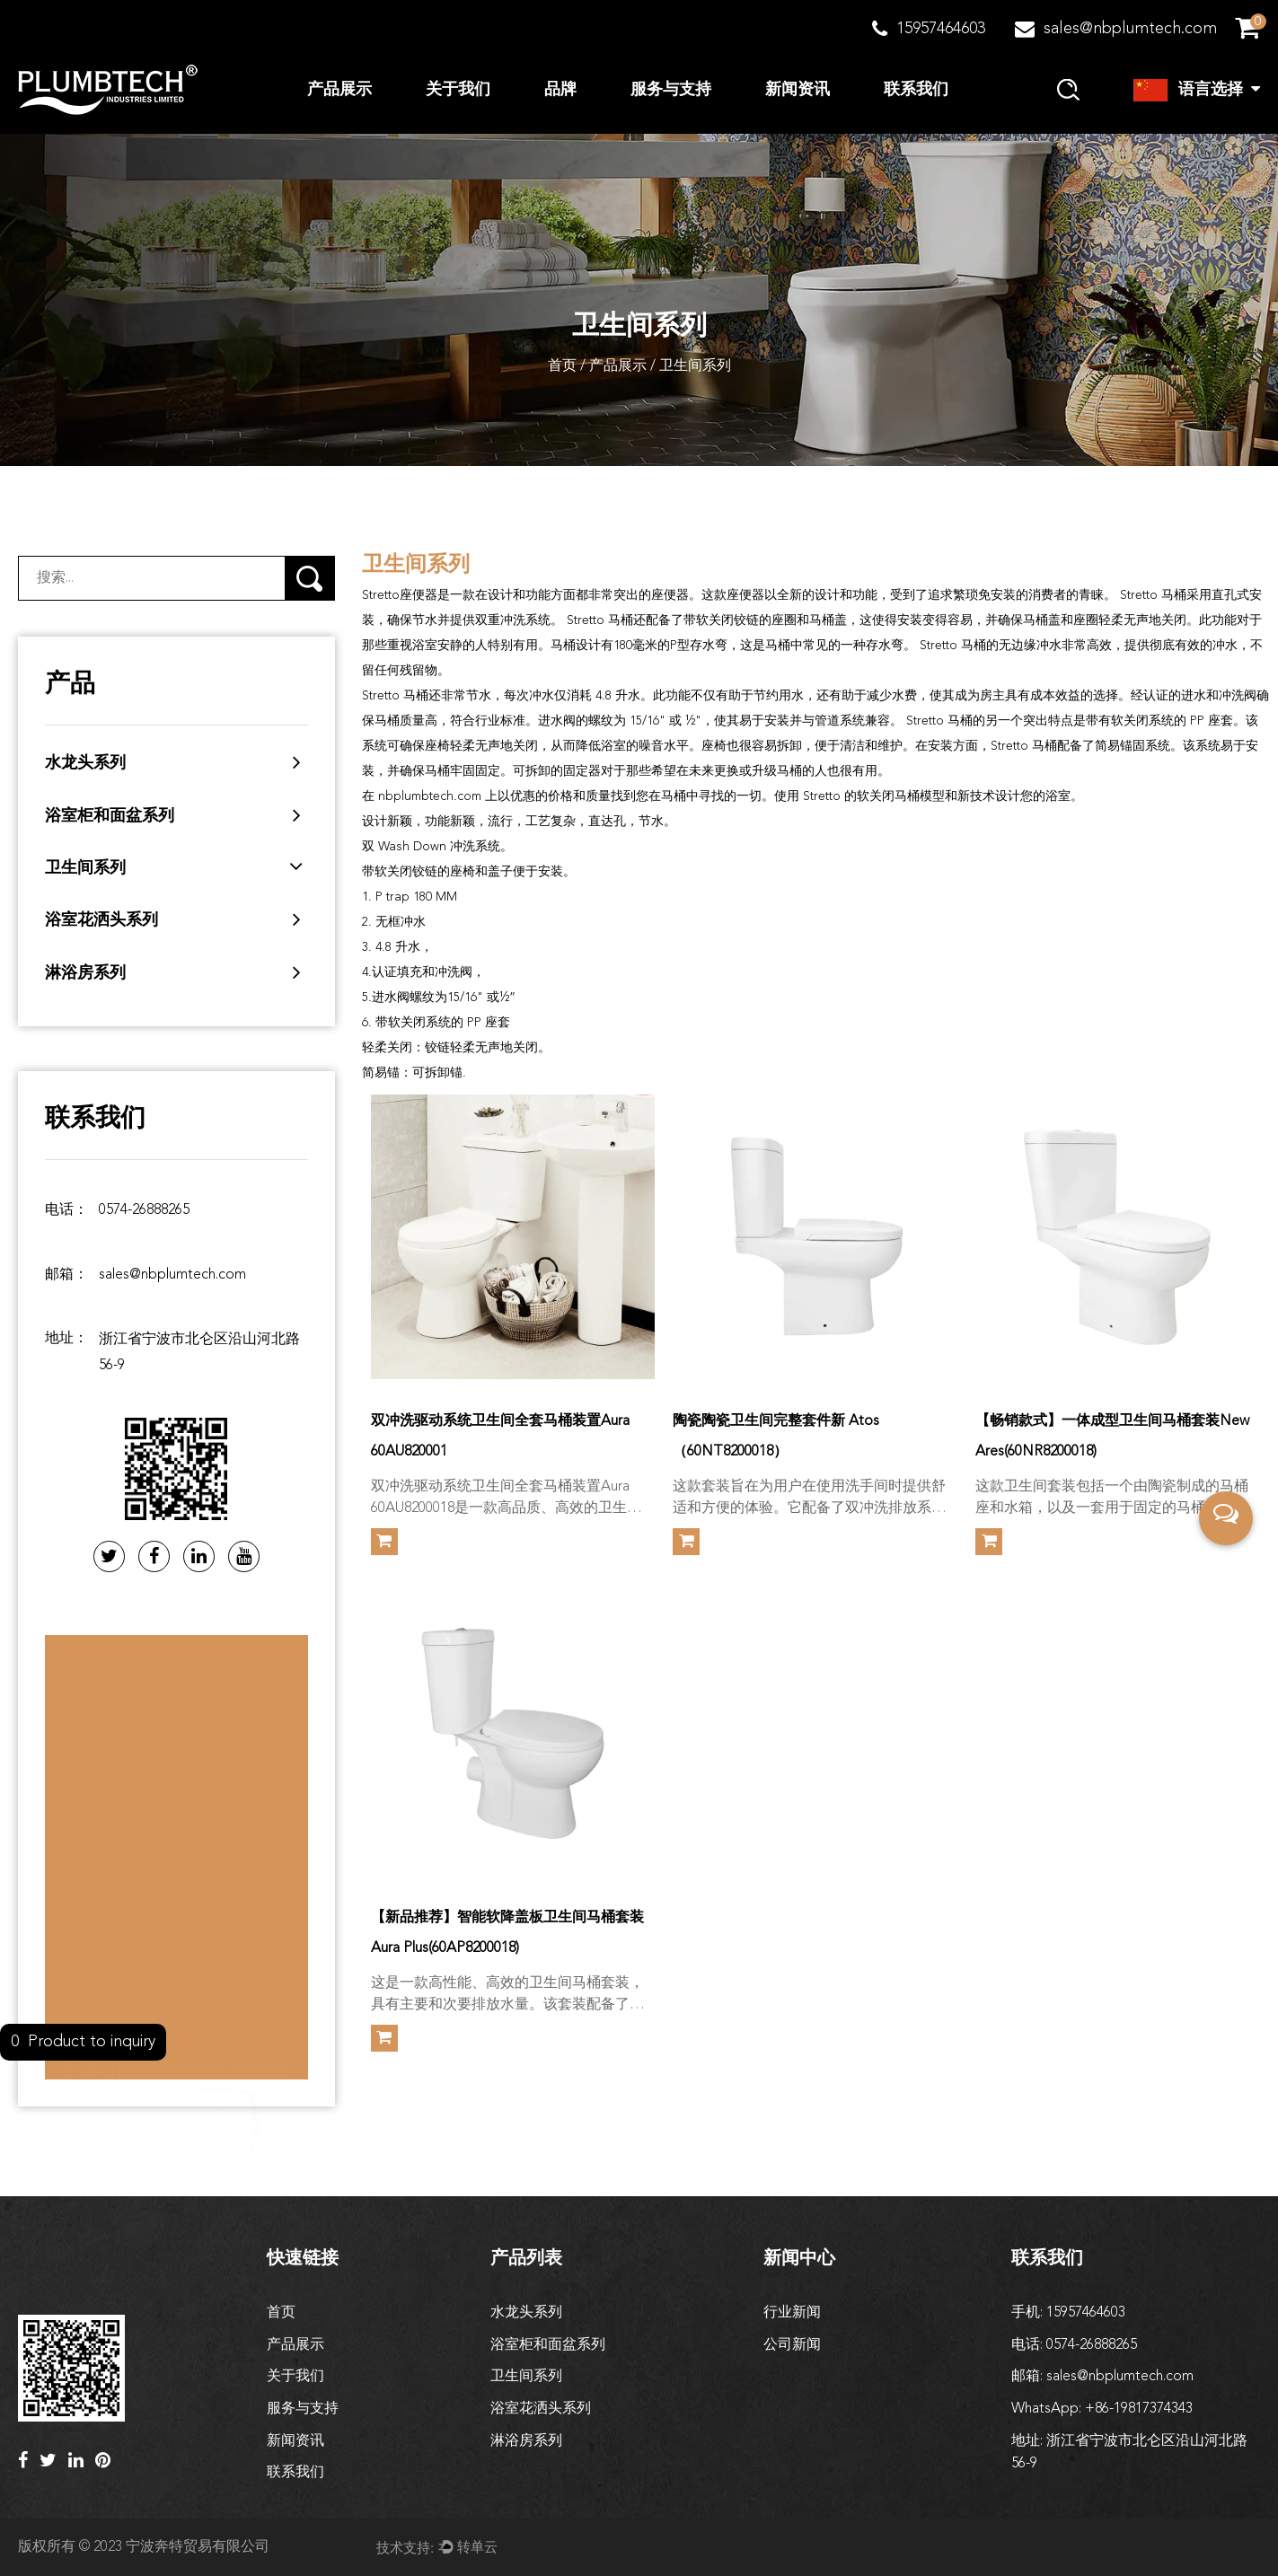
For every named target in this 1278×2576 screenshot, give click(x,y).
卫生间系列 (85, 868)
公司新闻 (792, 2345)
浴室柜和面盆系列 (109, 816)
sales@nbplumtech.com (172, 1275)
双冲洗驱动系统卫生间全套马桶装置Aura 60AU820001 (500, 1436)
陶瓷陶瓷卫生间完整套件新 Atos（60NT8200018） (776, 1436)
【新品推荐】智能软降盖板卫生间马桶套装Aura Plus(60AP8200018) (507, 1933)
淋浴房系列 (85, 973)
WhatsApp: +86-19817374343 (1102, 2409)
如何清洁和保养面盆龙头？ (149, 2111)
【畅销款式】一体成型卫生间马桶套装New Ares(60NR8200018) (1112, 1436)
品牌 (560, 90)
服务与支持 (670, 90)
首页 (562, 366)
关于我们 (458, 90)
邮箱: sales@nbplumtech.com (1102, 2376)
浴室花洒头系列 (101, 920)
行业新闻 (792, 2313)
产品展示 (339, 90)
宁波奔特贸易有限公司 (197, 2547)
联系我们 (916, 90)
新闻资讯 (797, 90)
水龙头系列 (85, 763)
